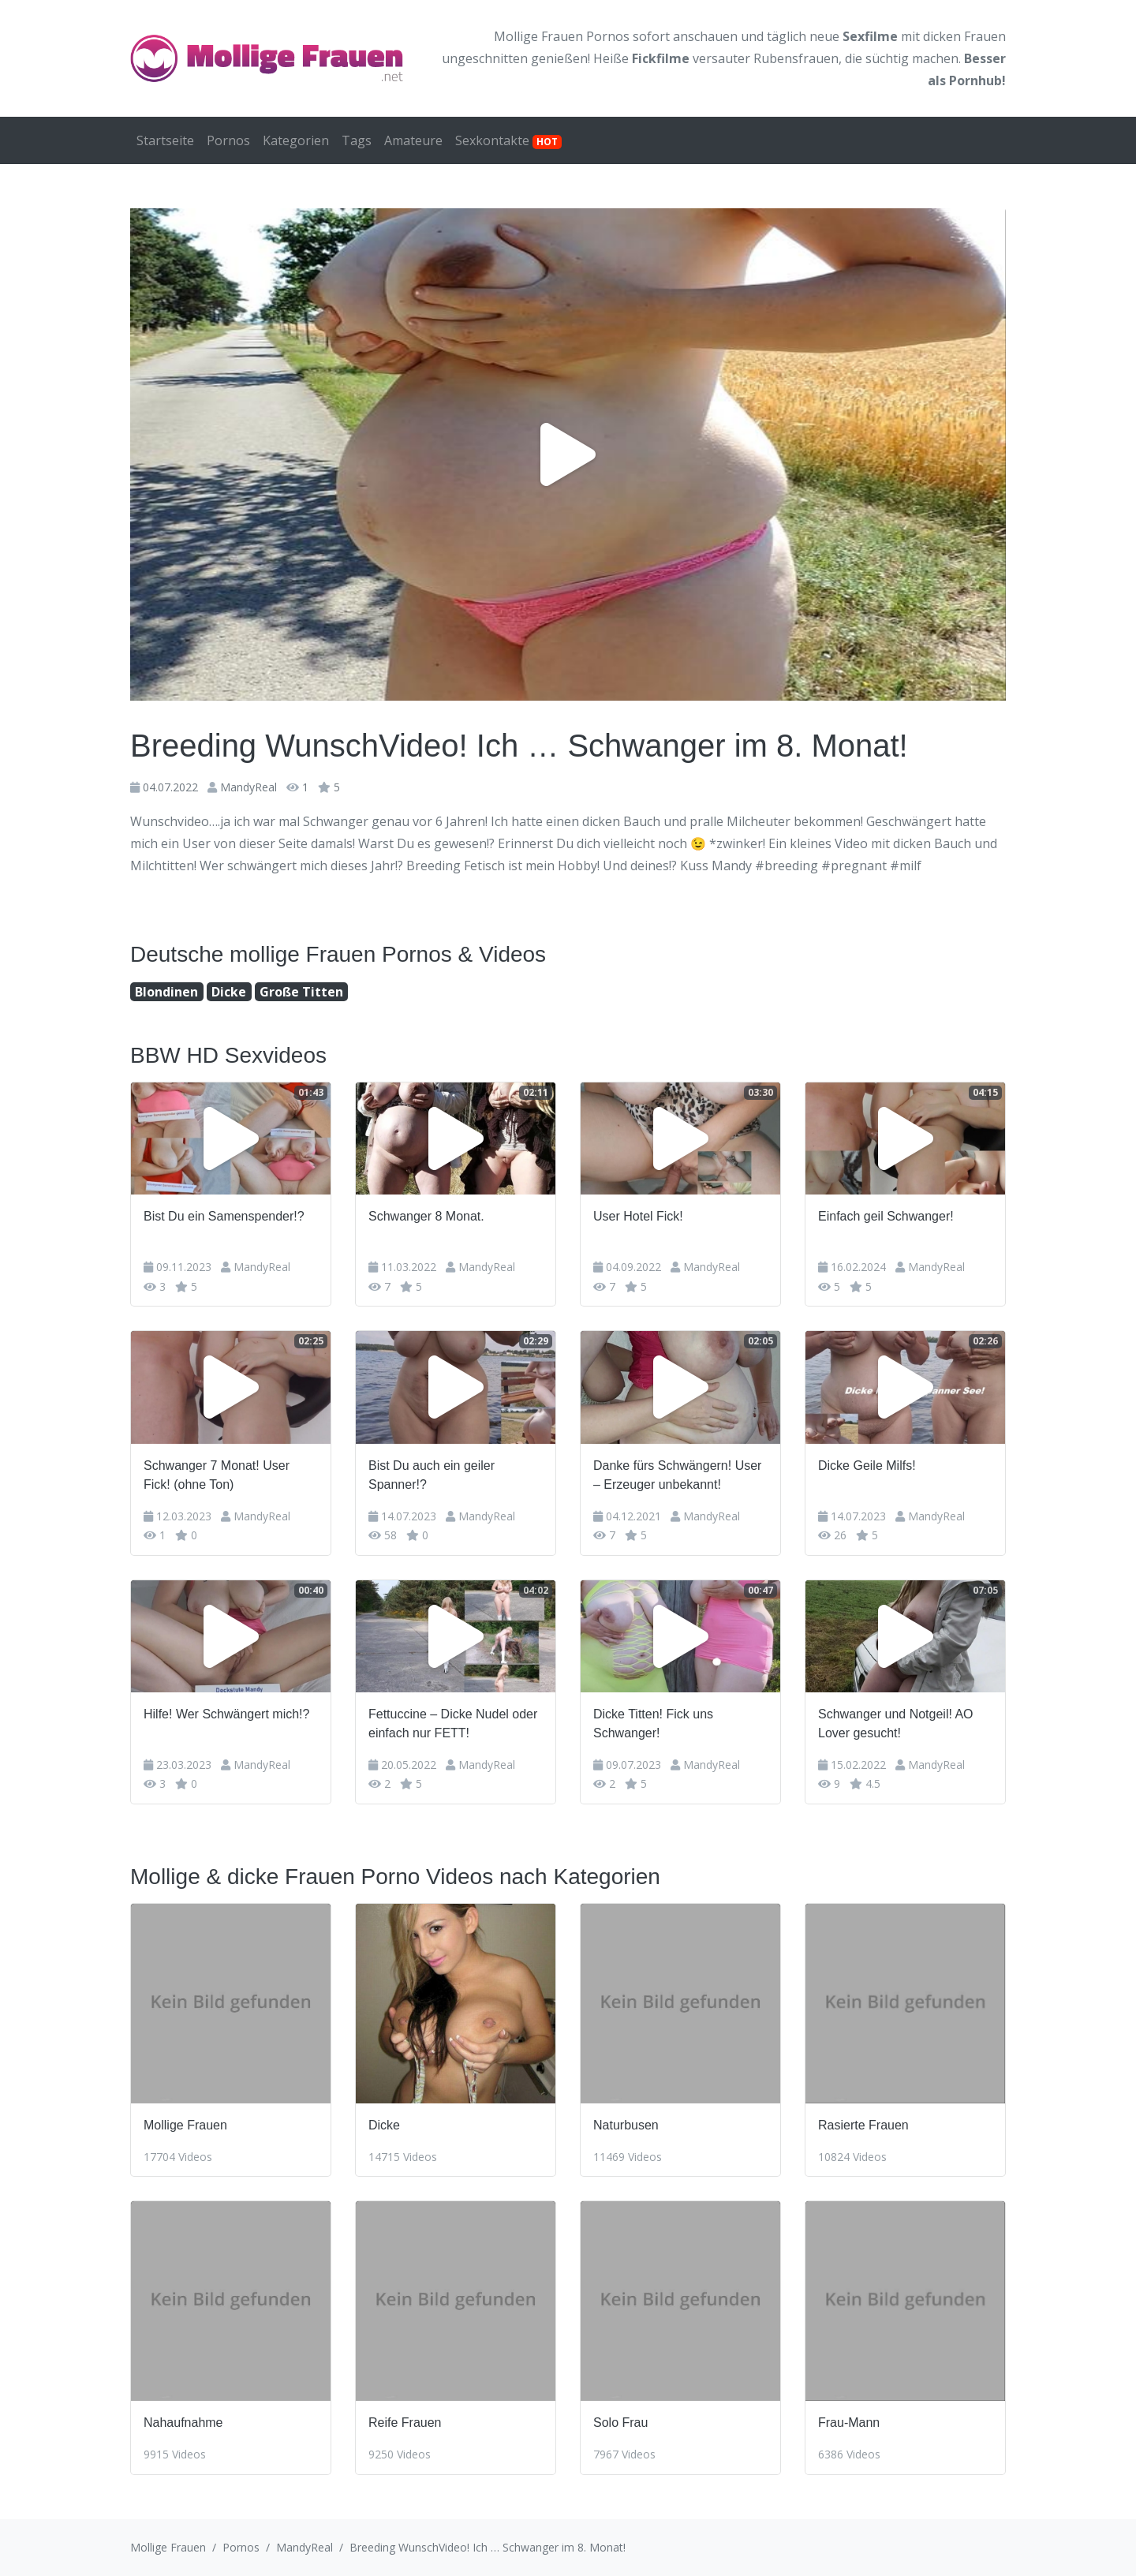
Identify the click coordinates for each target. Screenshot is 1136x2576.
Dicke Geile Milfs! (867, 1465)
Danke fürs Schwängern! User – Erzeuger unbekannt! (677, 1475)
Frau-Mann (849, 2422)
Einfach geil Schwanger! (886, 1216)
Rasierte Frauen (863, 2125)
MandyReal (248, 787)
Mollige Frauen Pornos (562, 36)
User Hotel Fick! (638, 1216)
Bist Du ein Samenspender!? (224, 1216)
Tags (357, 140)
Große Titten (301, 991)
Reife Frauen (405, 2422)
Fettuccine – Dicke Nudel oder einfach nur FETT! (452, 1723)
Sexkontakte (508, 140)
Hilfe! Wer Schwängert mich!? (226, 1714)
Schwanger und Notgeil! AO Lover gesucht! (895, 1723)
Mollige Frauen (185, 2125)
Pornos (228, 140)
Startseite (165, 140)
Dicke (228, 991)
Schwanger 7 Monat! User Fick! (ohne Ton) (217, 1475)
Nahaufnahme (183, 2422)
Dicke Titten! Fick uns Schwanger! (653, 1723)
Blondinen (166, 991)
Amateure (413, 140)
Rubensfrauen (796, 58)
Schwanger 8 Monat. (426, 1216)
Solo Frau (620, 2422)
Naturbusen (626, 2125)
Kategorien (296, 140)
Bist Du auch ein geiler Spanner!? (431, 1475)
